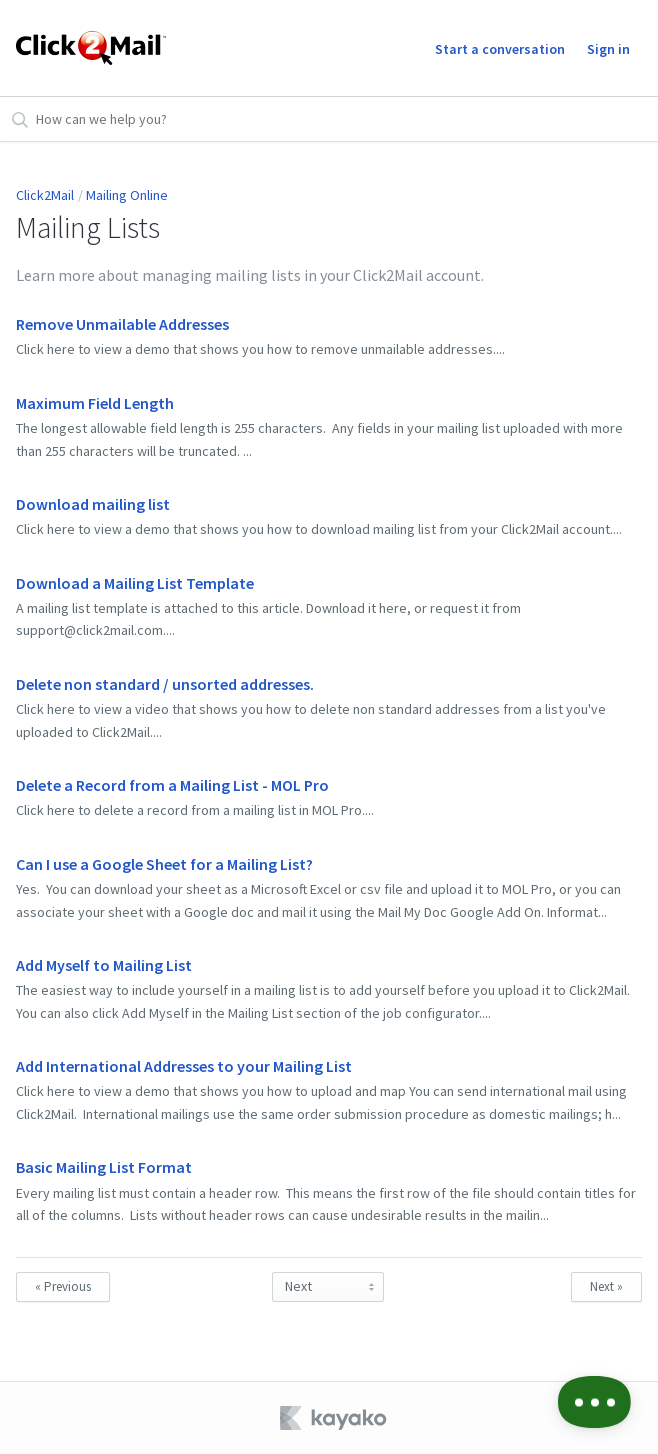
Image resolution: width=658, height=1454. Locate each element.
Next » (606, 1286)
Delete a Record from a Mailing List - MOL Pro (172, 785)
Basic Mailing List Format (104, 1167)
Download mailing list (93, 504)
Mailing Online (127, 195)
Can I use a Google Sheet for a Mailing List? (164, 864)
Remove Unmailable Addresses (122, 324)
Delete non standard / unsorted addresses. (165, 684)
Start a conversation (500, 49)
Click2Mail (45, 195)
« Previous (63, 1286)
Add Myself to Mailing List (104, 965)
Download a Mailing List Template (135, 583)
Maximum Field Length (95, 403)
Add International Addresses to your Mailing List (184, 1066)
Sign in (608, 49)
